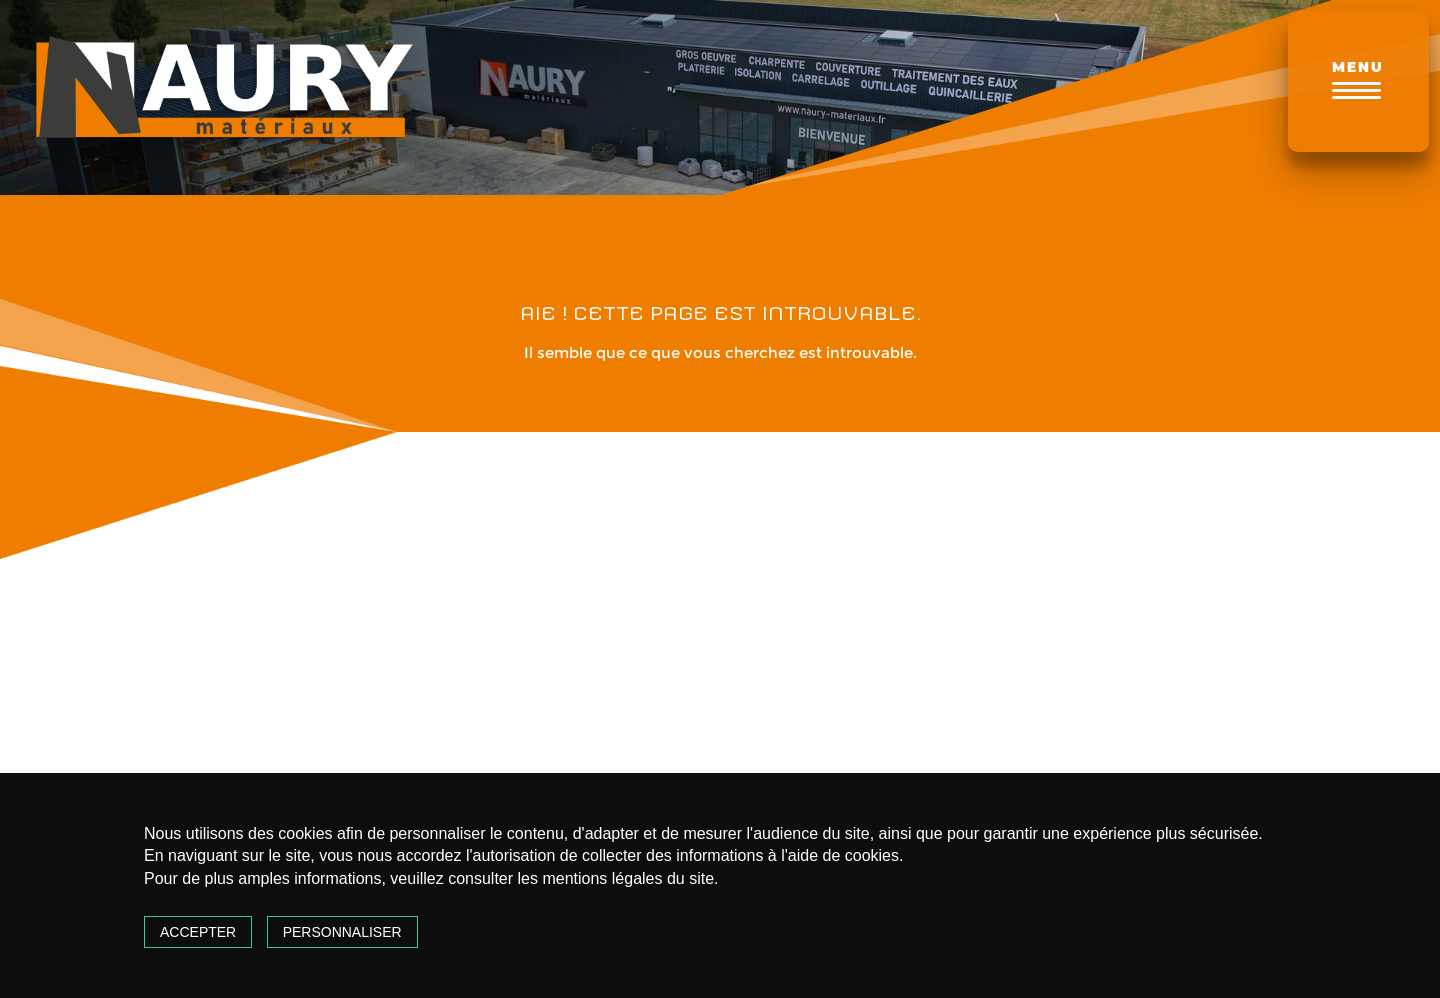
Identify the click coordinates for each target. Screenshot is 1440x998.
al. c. (490, 539)
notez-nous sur (220, 679)
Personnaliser (342, 932)
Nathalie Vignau (840, 539)
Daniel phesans (1145, 539)
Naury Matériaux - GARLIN (219, 567)
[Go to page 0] (850, 757)
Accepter (198, 932)
